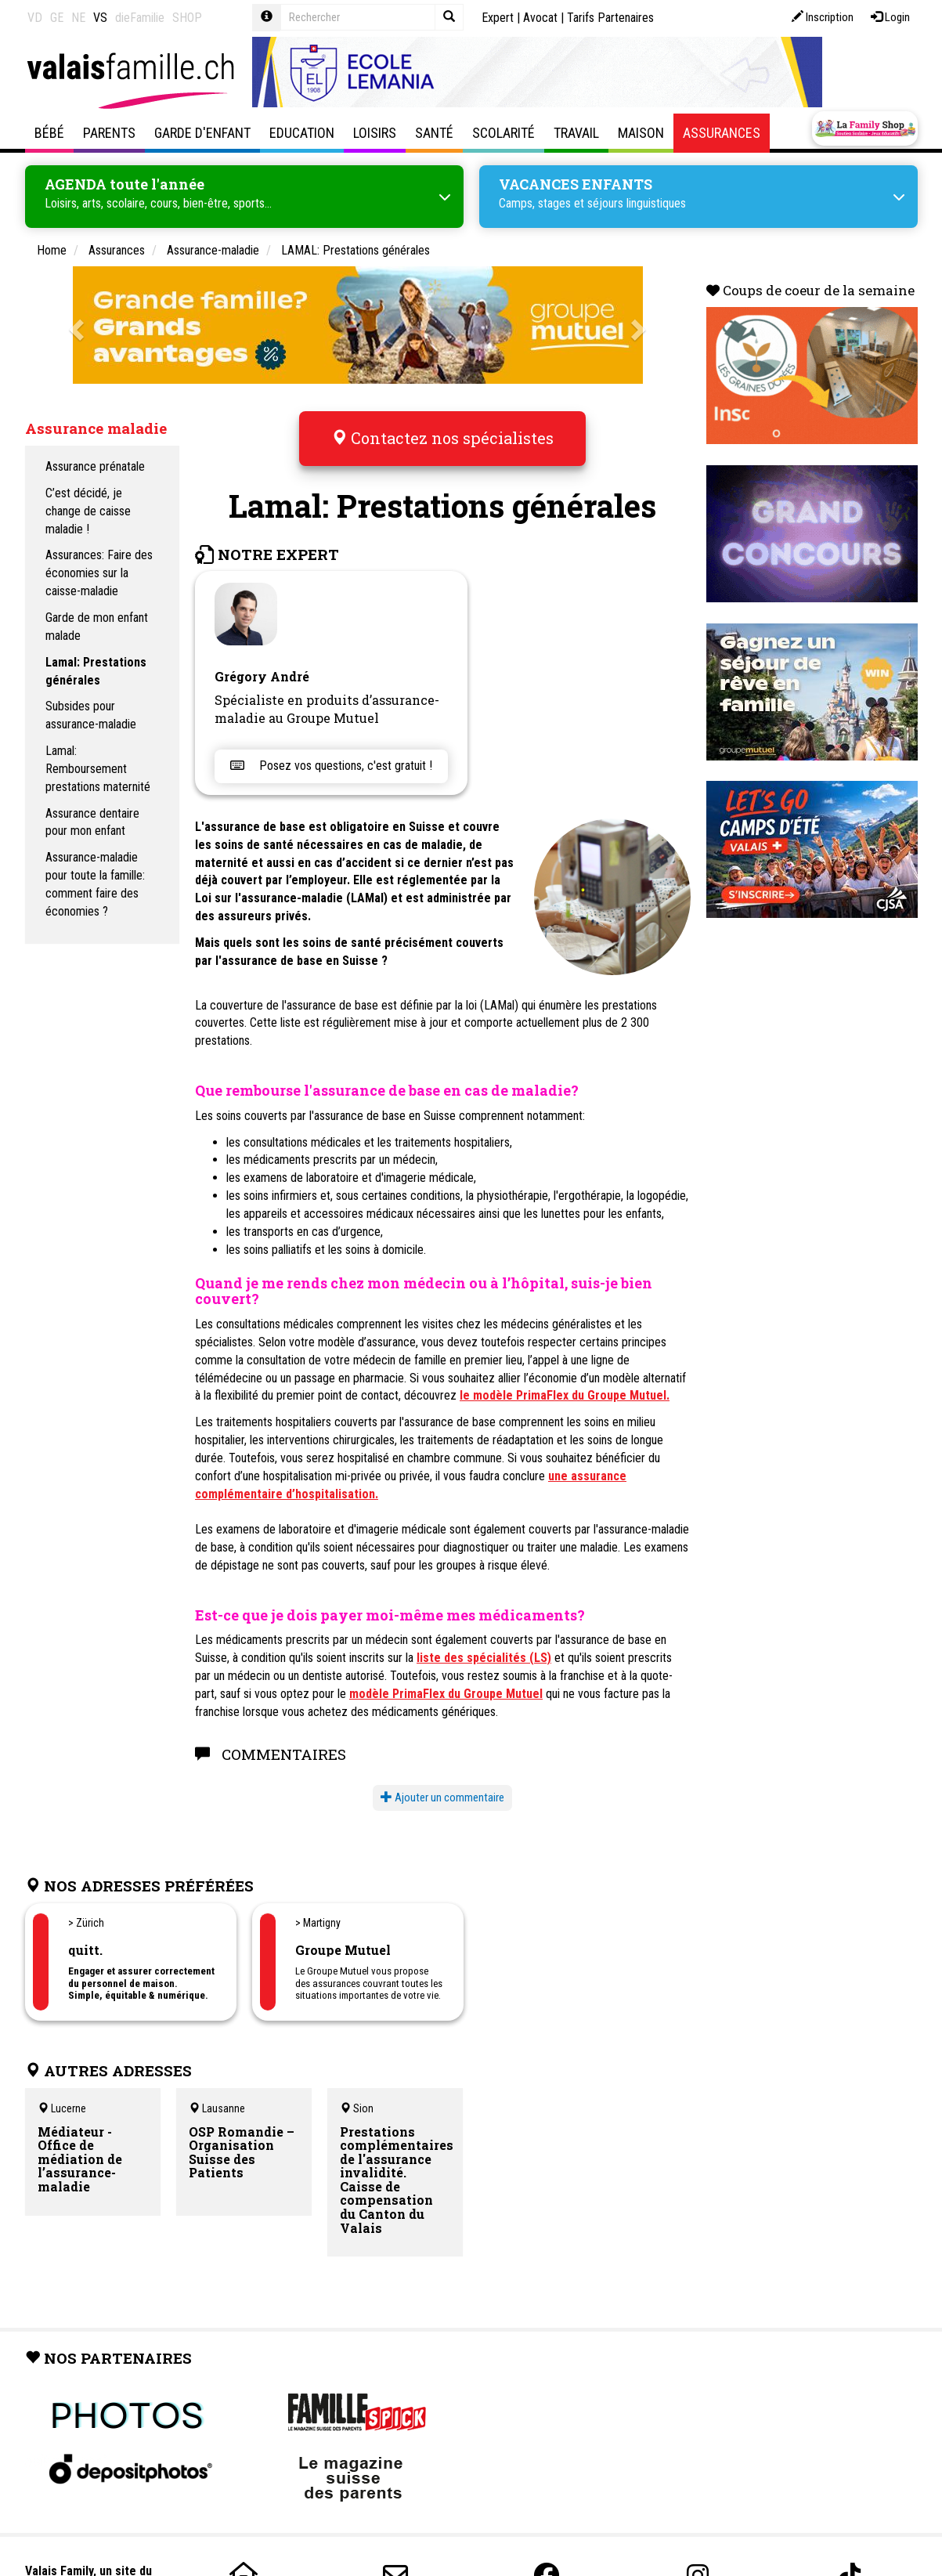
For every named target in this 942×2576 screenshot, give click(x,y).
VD (34, 17)
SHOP (187, 17)
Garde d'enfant (202, 133)
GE (56, 17)
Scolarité (503, 133)
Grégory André (262, 665)
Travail (576, 133)
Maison (641, 133)
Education (301, 133)
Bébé (49, 133)
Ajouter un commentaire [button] (442, 1787)
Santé (434, 133)
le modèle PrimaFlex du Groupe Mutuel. (565, 1385)
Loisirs (374, 133)
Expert (498, 17)
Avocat (540, 17)
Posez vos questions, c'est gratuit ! (331, 754)
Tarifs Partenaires (610, 17)
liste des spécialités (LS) (484, 1646)
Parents (109, 133)
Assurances (721, 133)
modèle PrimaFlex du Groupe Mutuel (446, 1682)
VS (100, 17)
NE (78, 17)
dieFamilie (139, 17)
